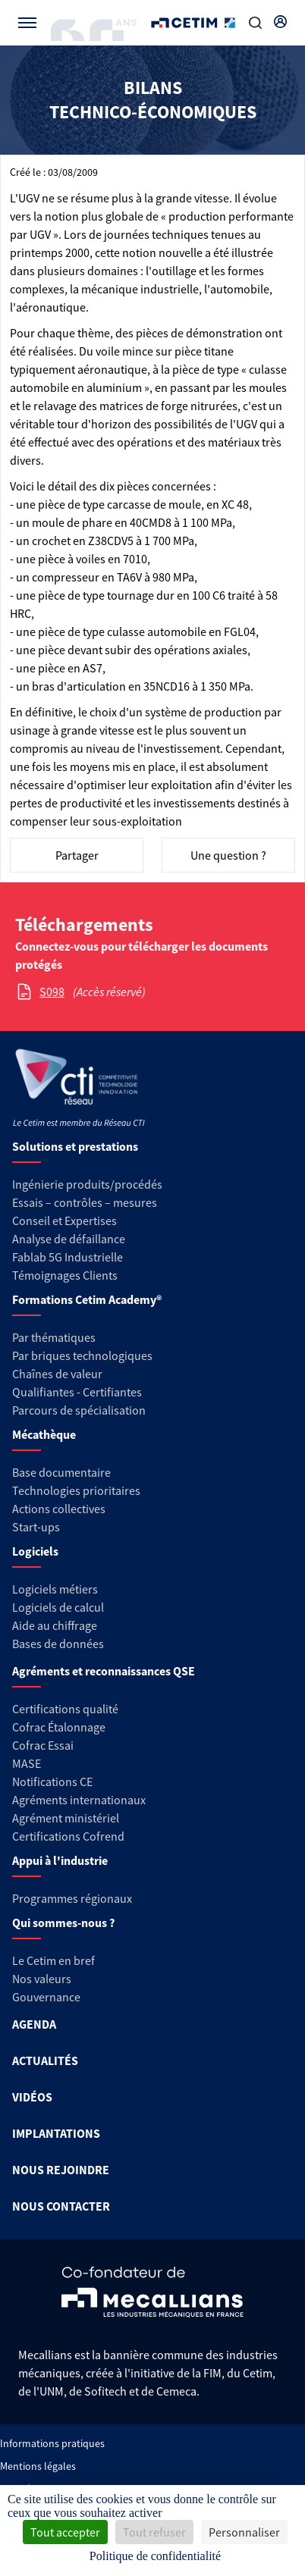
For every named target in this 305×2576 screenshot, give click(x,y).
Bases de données (58, 1643)
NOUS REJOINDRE (60, 2169)
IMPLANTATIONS (56, 2133)
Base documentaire (61, 1472)
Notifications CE (52, 1781)
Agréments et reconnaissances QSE (103, 1670)
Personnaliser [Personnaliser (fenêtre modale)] (244, 2532)
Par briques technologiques (82, 1355)
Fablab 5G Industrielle (67, 1256)
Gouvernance (46, 1996)
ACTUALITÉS (45, 2060)
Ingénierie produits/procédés (87, 1184)
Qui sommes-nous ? (63, 1922)
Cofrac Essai (43, 1745)
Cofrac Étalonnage (58, 1727)
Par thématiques (54, 1337)
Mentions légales (38, 2466)
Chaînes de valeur (57, 1373)
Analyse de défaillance (68, 1238)
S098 (51, 991)
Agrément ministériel (65, 1817)
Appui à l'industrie (60, 1860)
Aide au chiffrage (54, 1625)
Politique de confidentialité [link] (155, 2555)
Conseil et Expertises (64, 1220)
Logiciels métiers (55, 1589)
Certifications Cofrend (68, 1836)
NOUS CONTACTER (61, 2206)
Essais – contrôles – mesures (84, 1202)
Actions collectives (58, 1508)
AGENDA (34, 2024)
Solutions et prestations (75, 1146)
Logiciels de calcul (58, 1607)
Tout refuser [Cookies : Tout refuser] (154, 2532)
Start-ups (36, 1526)
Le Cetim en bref (53, 1960)
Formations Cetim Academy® (87, 1299)
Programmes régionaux (72, 1898)
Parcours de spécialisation (79, 1410)
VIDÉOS (32, 2096)
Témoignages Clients (65, 1275)
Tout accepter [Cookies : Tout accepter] (65, 2532)
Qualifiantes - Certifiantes (77, 1391)
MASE (26, 1763)
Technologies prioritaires (76, 1490)
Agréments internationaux (79, 1799)
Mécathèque (44, 1434)
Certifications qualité (65, 1708)
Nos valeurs (41, 1978)
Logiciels (35, 1551)
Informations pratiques (52, 2443)
